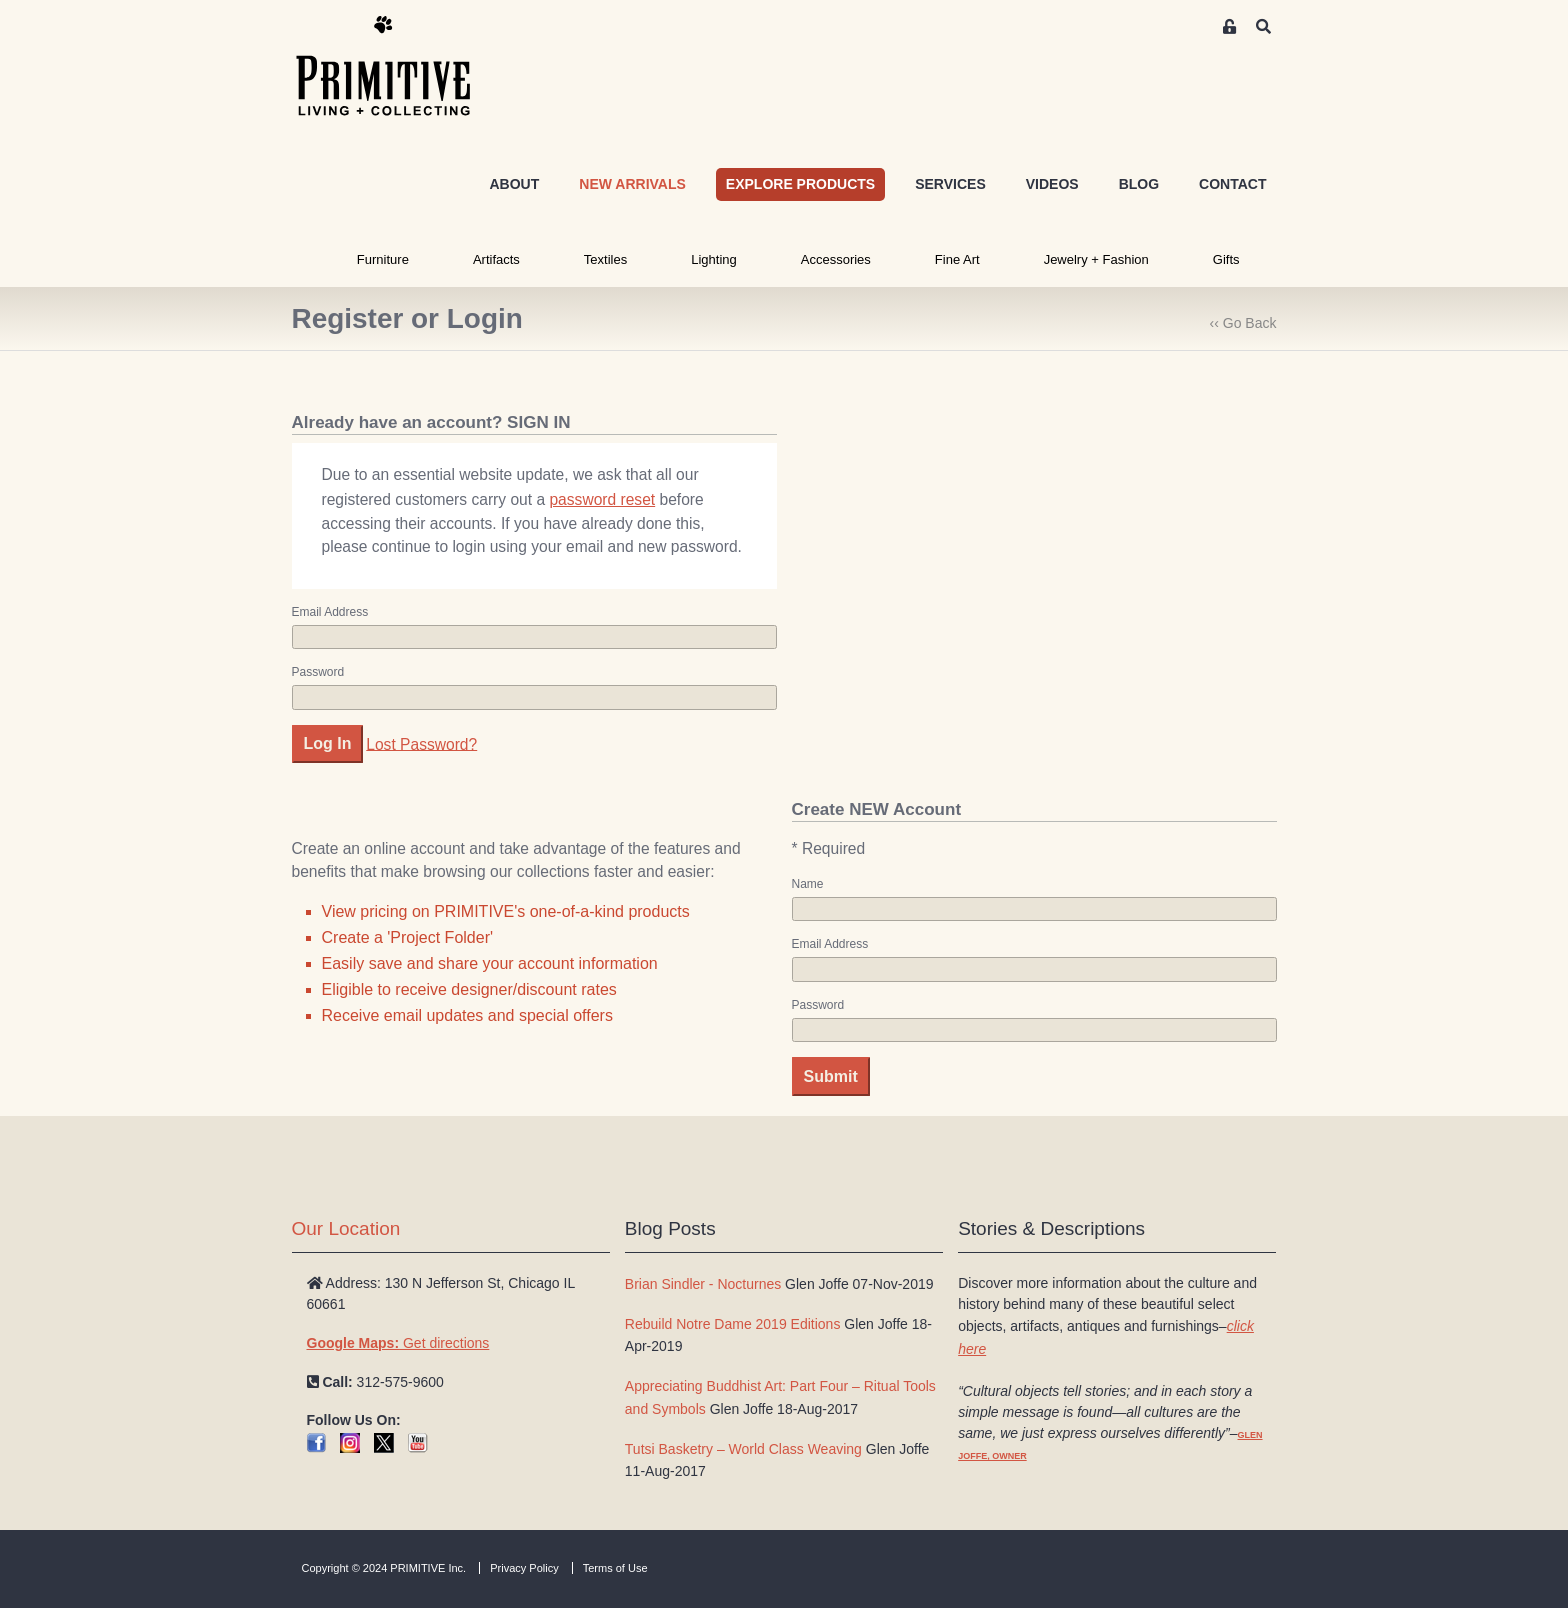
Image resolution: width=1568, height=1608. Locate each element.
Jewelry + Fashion (1096, 259)
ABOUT (514, 184)
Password (318, 672)
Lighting (714, 259)
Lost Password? (421, 743)
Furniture (383, 259)
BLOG (1139, 184)
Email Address (330, 612)
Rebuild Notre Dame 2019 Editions (733, 1324)
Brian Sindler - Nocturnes (703, 1284)
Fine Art (957, 259)
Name (808, 884)
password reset (602, 499)
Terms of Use (615, 1568)
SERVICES (950, 184)
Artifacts (496, 259)
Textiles (605, 259)
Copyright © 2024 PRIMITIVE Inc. (384, 1568)
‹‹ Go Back (1243, 323)
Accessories (836, 259)
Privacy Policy (524, 1568)
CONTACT (1232, 184)
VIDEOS (1052, 184)
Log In (328, 743)
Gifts (1226, 259)
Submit (831, 1076)
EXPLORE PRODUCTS (800, 184)
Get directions (398, 1343)
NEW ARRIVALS (632, 184)
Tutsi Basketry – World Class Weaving (743, 1449)
